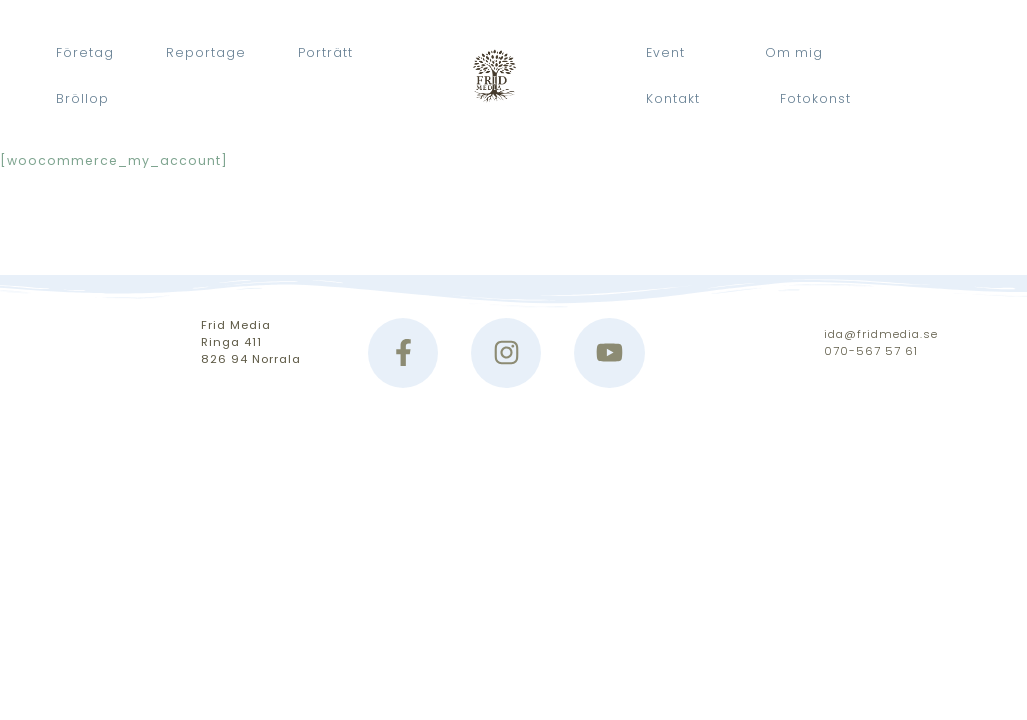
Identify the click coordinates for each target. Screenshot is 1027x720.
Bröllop (82, 98)
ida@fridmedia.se (881, 334)
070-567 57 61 (871, 351)
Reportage (206, 52)
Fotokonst (815, 98)
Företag (85, 52)
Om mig (794, 52)
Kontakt (673, 98)
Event (665, 52)
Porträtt (325, 52)
